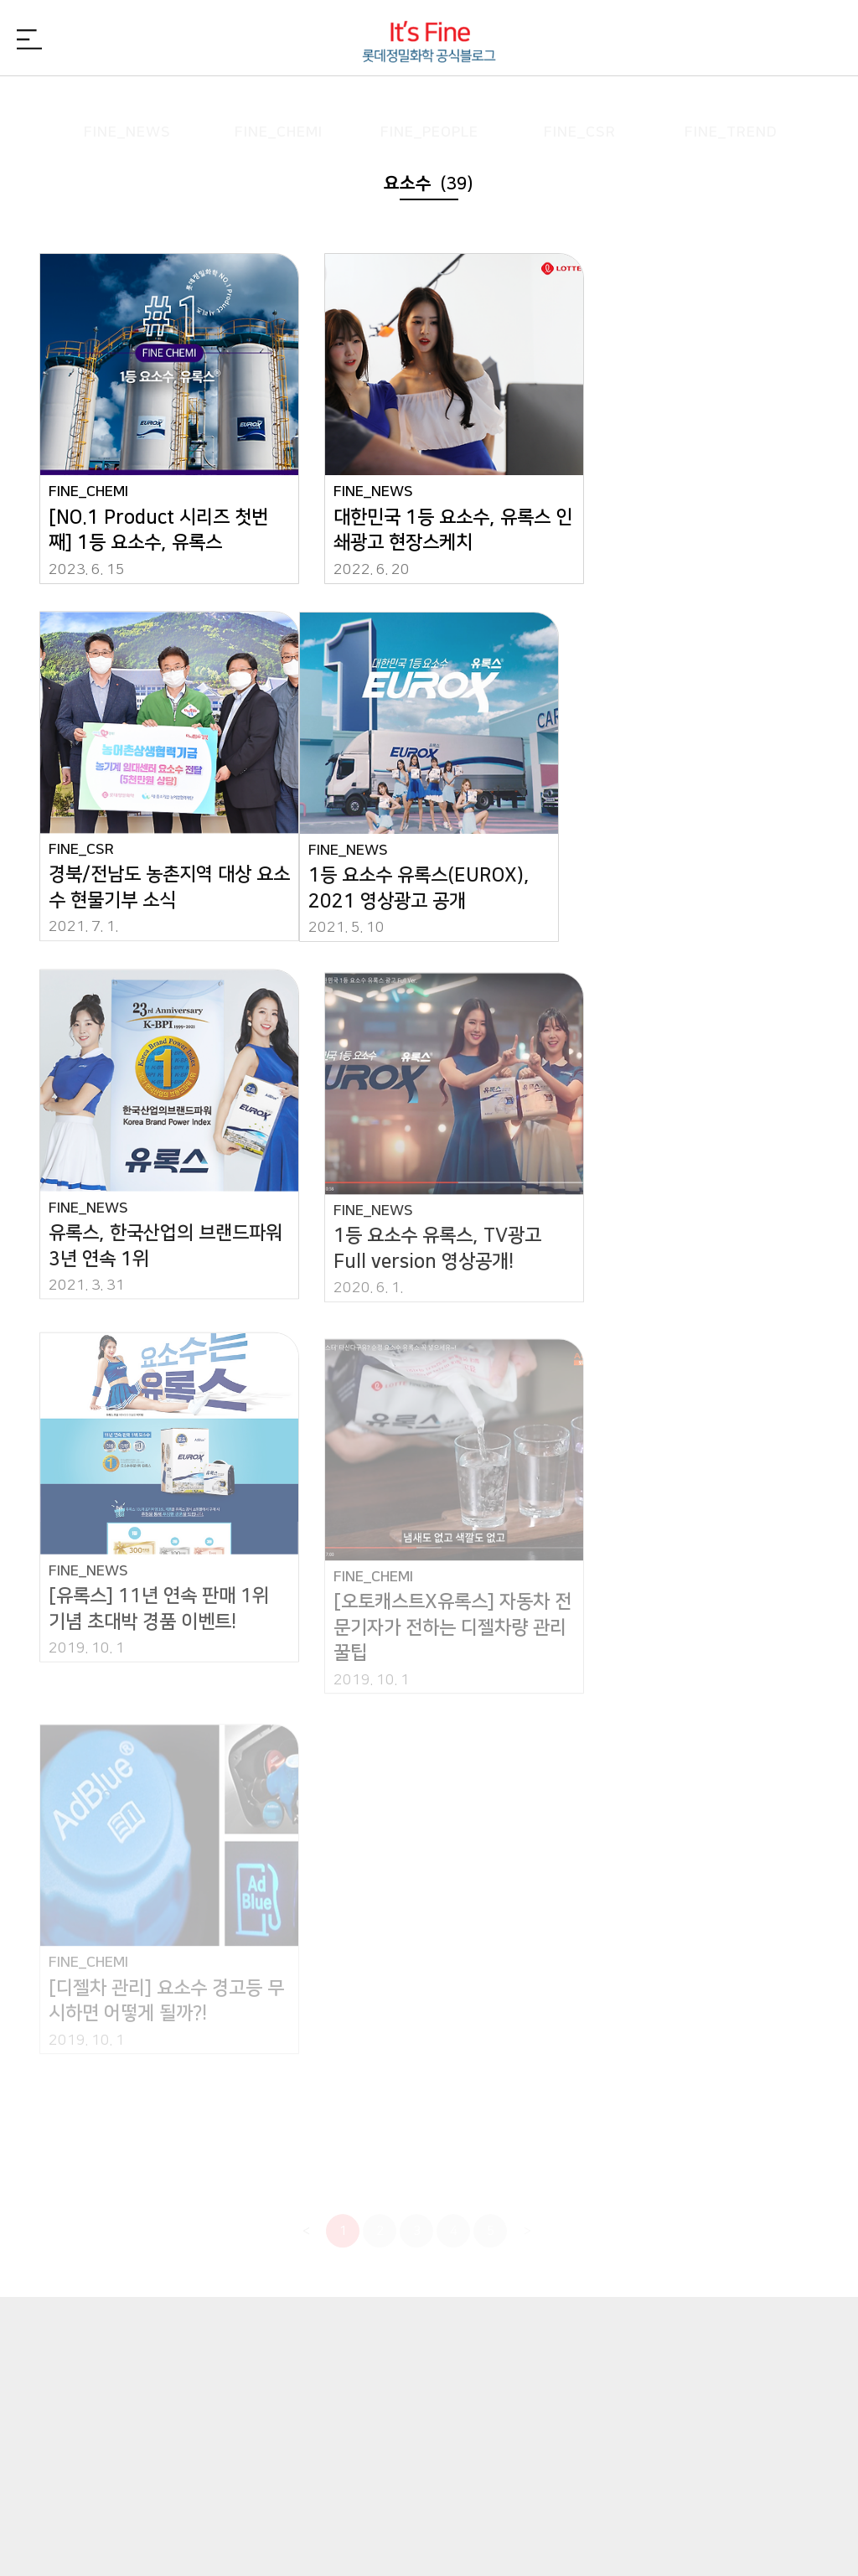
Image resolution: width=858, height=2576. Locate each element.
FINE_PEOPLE (429, 104)
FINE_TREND (730, 104)
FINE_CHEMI (278, 104)
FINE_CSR (579, 104)
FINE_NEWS (127, 104)
